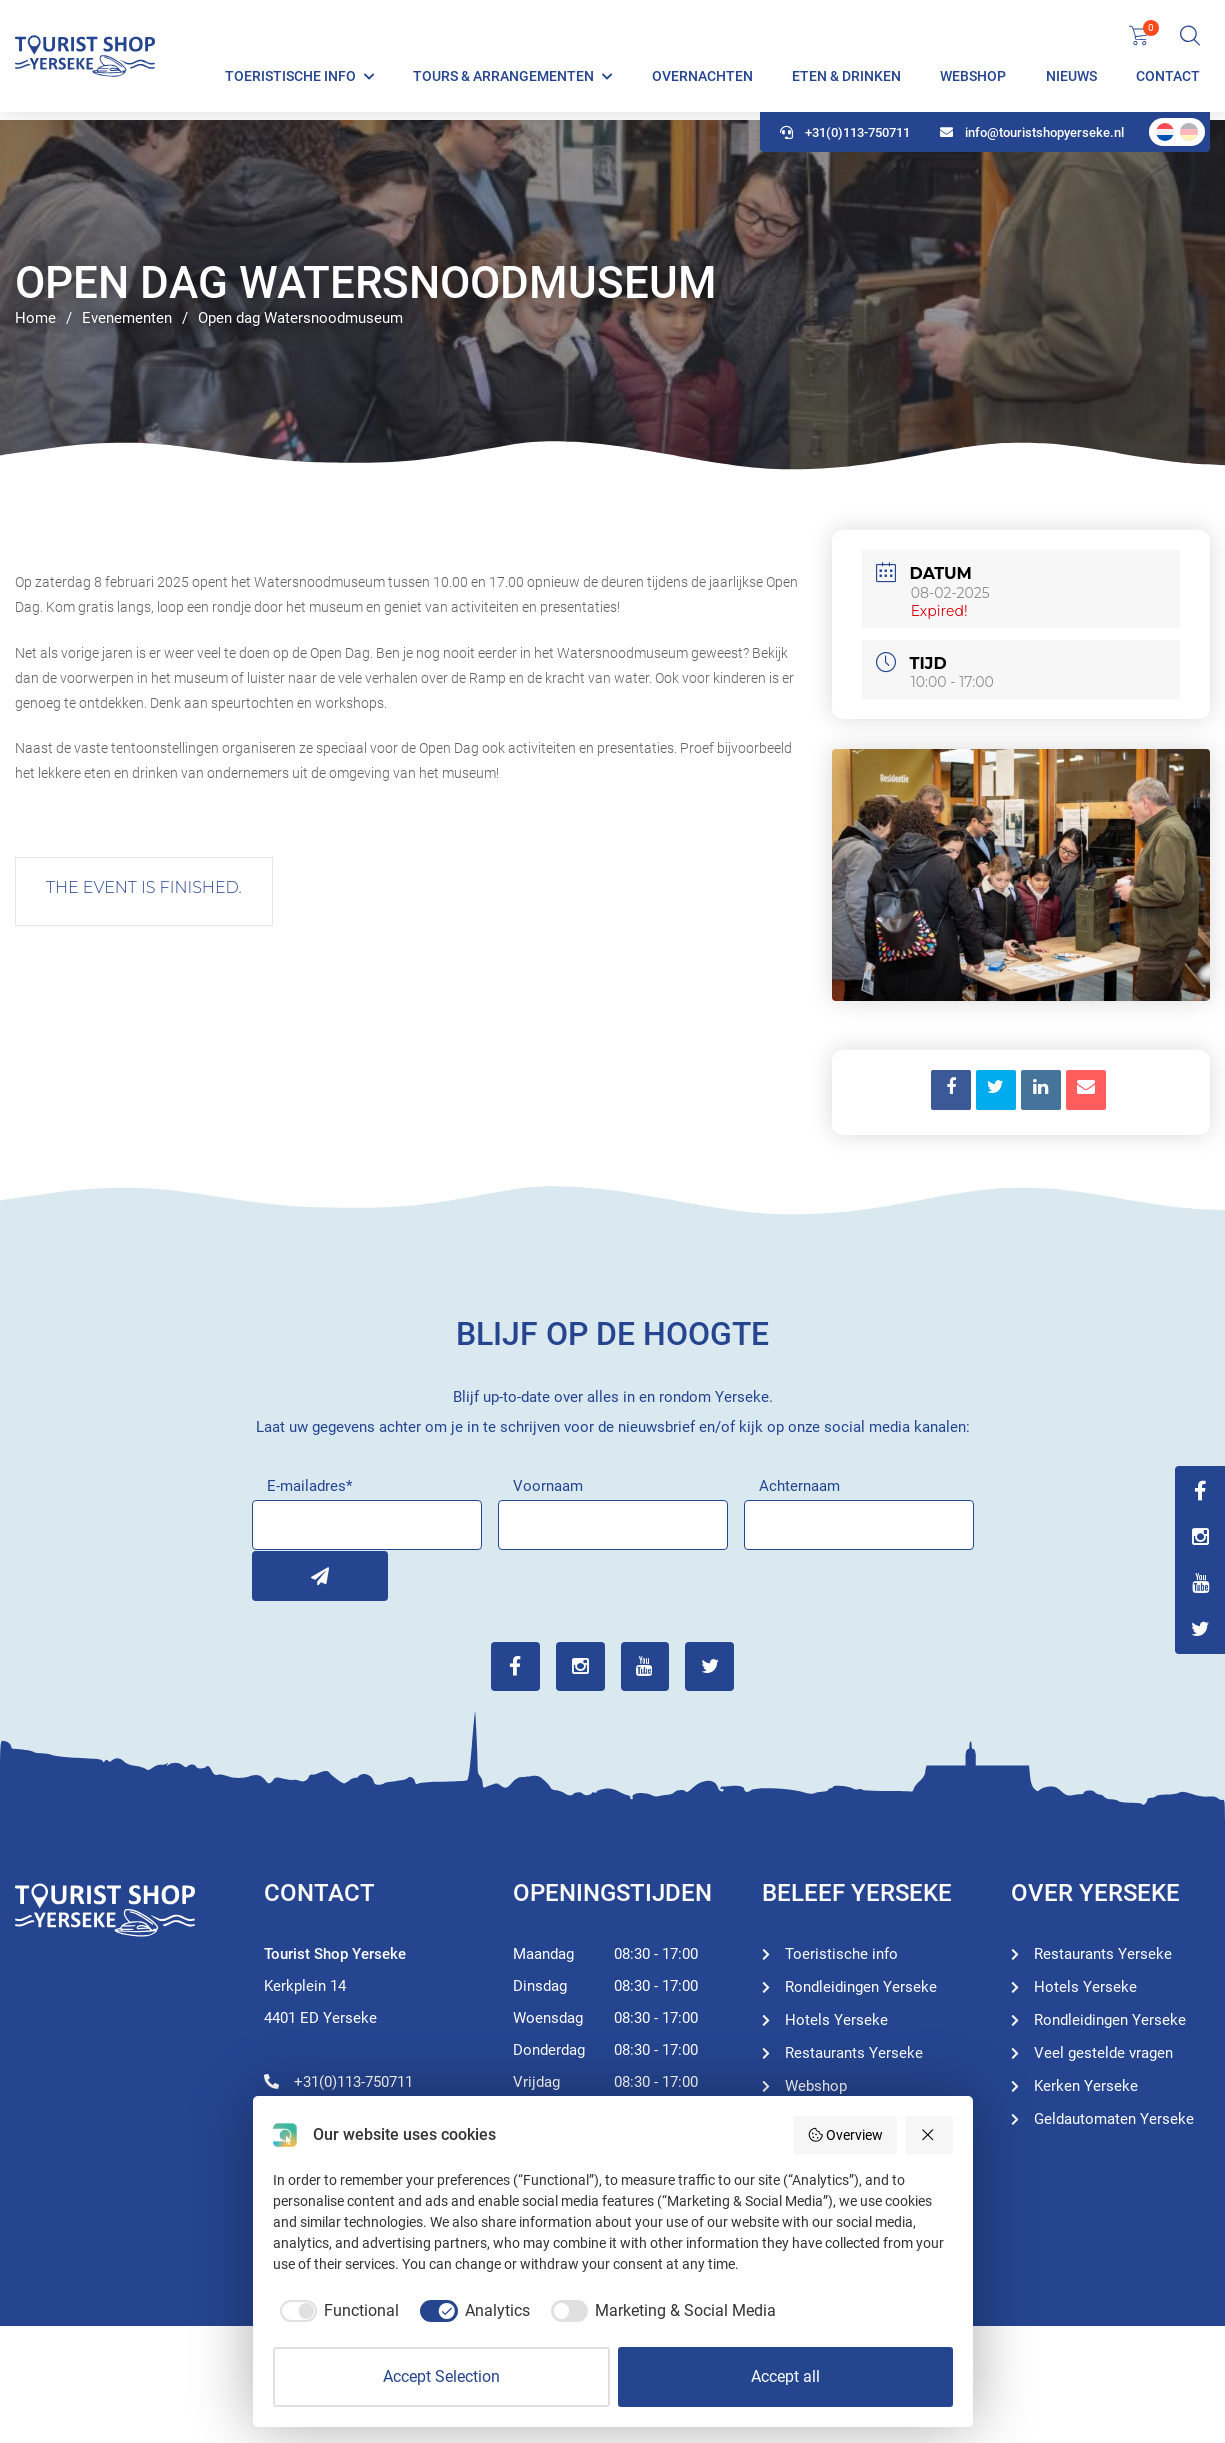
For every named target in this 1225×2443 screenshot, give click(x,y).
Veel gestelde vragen (1103, 2052)
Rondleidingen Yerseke (861, 1986)
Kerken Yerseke (1086, 2085)
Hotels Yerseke (836, 2019)
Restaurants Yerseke (854, 2052)
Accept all (785, 2376)
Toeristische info (290, 80)
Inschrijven (277, 1575)
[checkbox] (336, 2311)
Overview (845, 2135)
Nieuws (1071, 80)
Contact (1168, 80)
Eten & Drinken (846, 80)
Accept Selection (441, 2376)
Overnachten (702, 80)
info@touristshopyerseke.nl (1032, 140)
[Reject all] (929, 2135)
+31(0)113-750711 (845, 140)
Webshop (973, 80)
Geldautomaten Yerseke (1114, 2118)
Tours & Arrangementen (503, 80)
